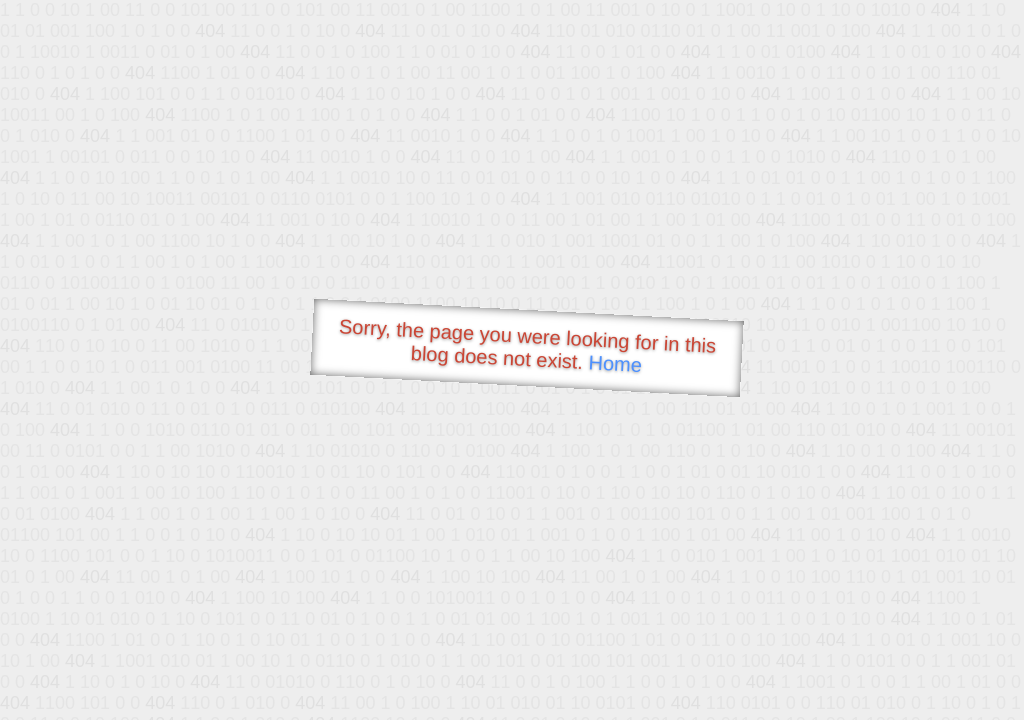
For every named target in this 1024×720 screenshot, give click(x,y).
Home (615, 363)
